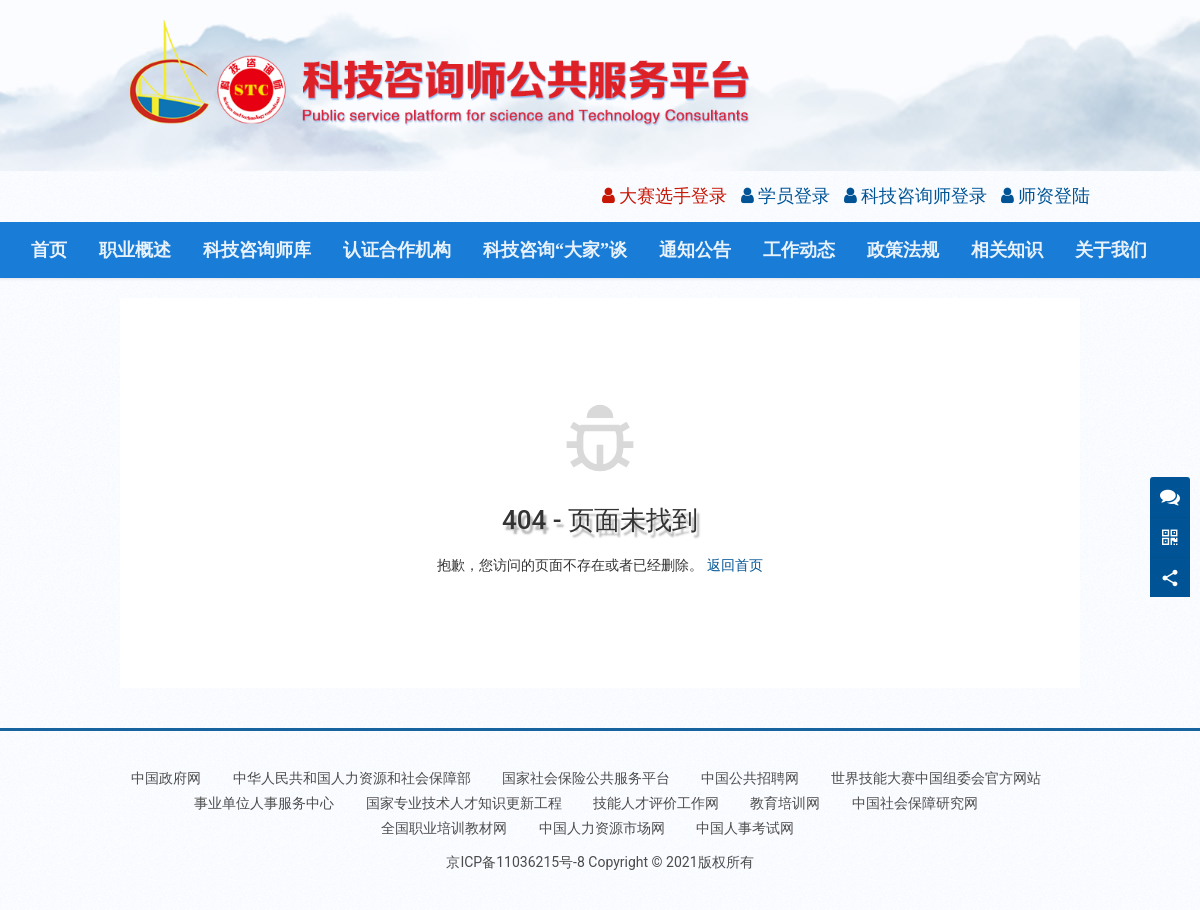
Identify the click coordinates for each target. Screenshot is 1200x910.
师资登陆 (1045, 195)
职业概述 (135, 250)
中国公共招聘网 (750, 778)
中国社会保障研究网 (915, 803)
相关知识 (1007, 250)
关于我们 (1111, 250)
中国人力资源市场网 (602, 828)
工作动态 (799, 250)
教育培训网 (785, 803)
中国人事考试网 (745, 828)
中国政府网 (166, 778)
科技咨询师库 (257, 250)
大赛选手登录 (664, 195)
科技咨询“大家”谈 (555, 250)
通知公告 (695, 250)
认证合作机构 (397, 250)
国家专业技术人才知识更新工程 (464, 803)
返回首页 (735, 565)
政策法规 (903, 250)
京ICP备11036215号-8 (515, 862)
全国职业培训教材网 (444, 828)
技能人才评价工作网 (656, 803)
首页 (49, 250)
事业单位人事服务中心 (264, 803)
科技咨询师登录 (915, 195)
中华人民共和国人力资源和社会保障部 (352, 778)
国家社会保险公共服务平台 (586, 778)
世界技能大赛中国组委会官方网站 (936, 778)
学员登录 (785, 195)
